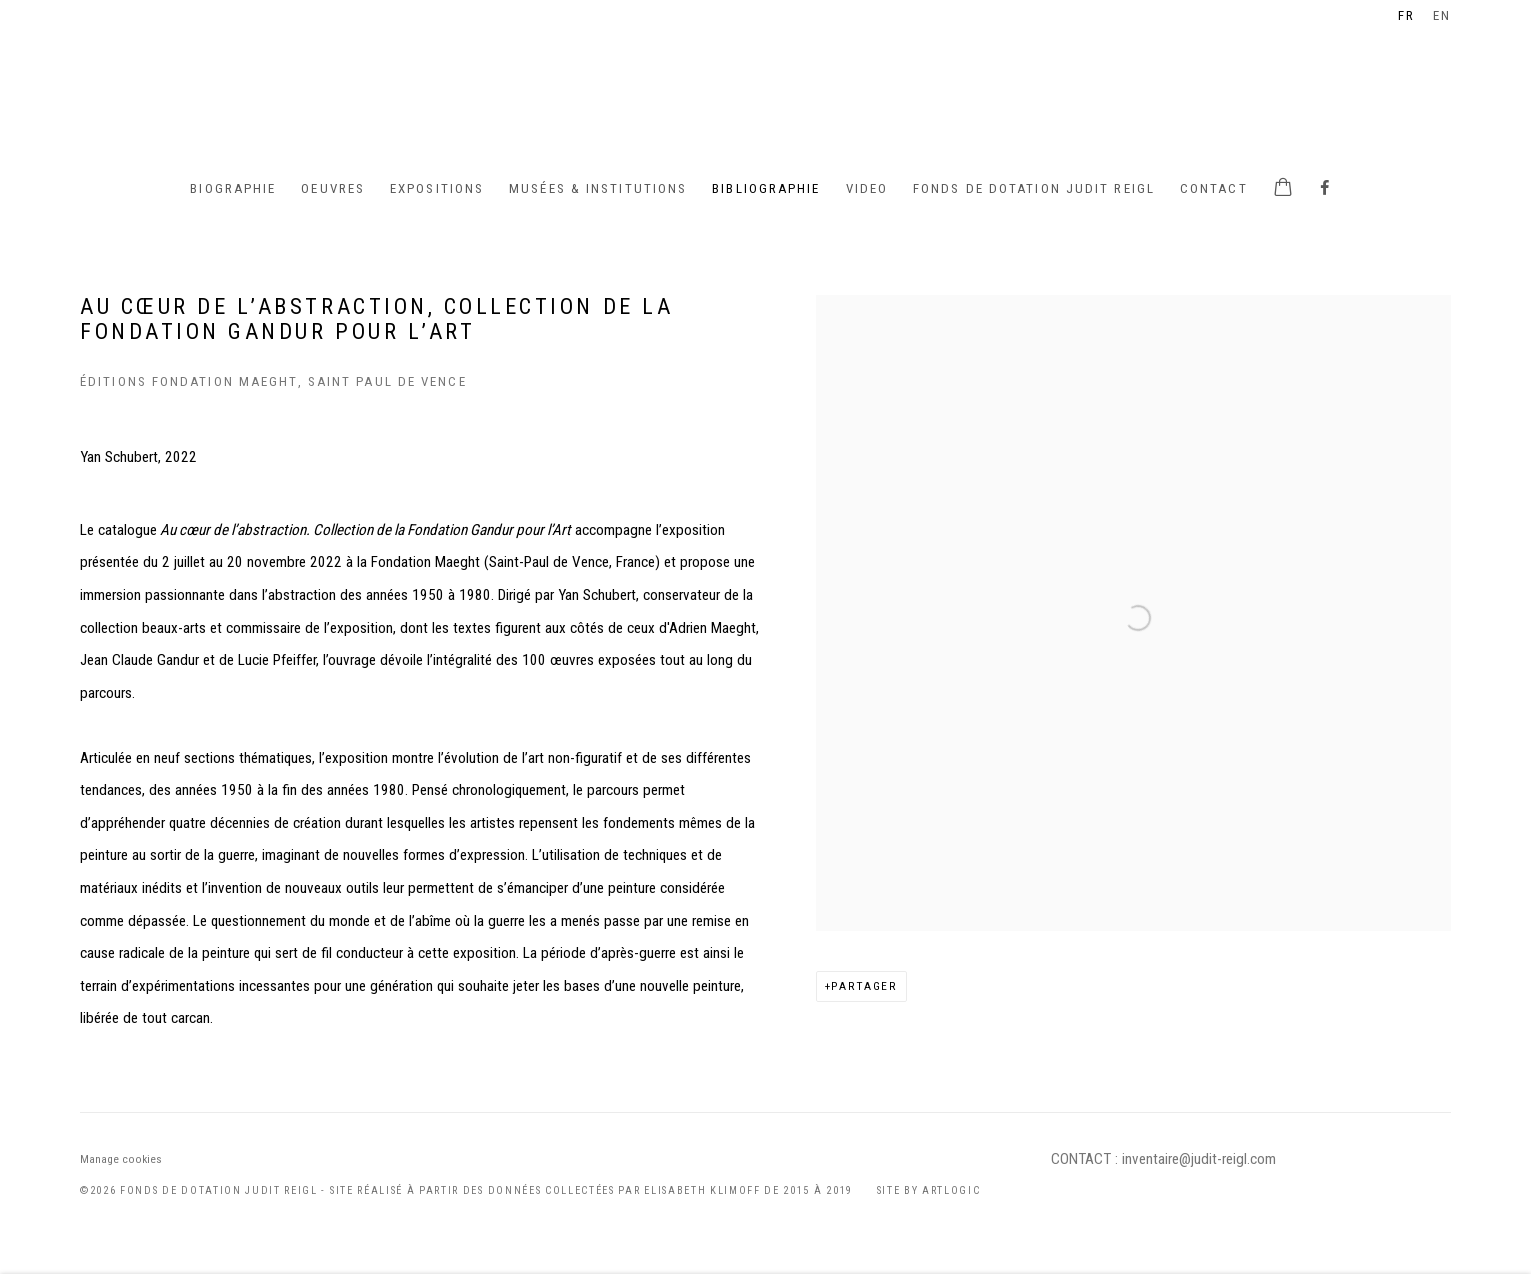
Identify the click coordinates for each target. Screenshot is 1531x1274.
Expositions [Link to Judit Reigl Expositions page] (437, 188)
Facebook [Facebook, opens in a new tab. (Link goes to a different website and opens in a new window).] (1325, 189)
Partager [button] (864, 986)
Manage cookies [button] (121, 1159)
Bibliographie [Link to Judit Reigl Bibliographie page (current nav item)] (766, 188)
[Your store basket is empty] (1283, 189)
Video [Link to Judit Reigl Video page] (867, 188)
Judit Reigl (766, 85)
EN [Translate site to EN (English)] (1442, 15)
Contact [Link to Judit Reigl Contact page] (1214, 188)
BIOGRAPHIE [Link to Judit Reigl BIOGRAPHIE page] (233, 188)
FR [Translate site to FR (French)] (1406, 15)
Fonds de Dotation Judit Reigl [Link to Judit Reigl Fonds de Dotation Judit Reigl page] (1034, 188)
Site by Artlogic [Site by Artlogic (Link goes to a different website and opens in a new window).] (929, 1190)
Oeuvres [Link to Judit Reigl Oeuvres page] (333, 188)
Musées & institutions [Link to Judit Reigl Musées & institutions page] (598, 188)
